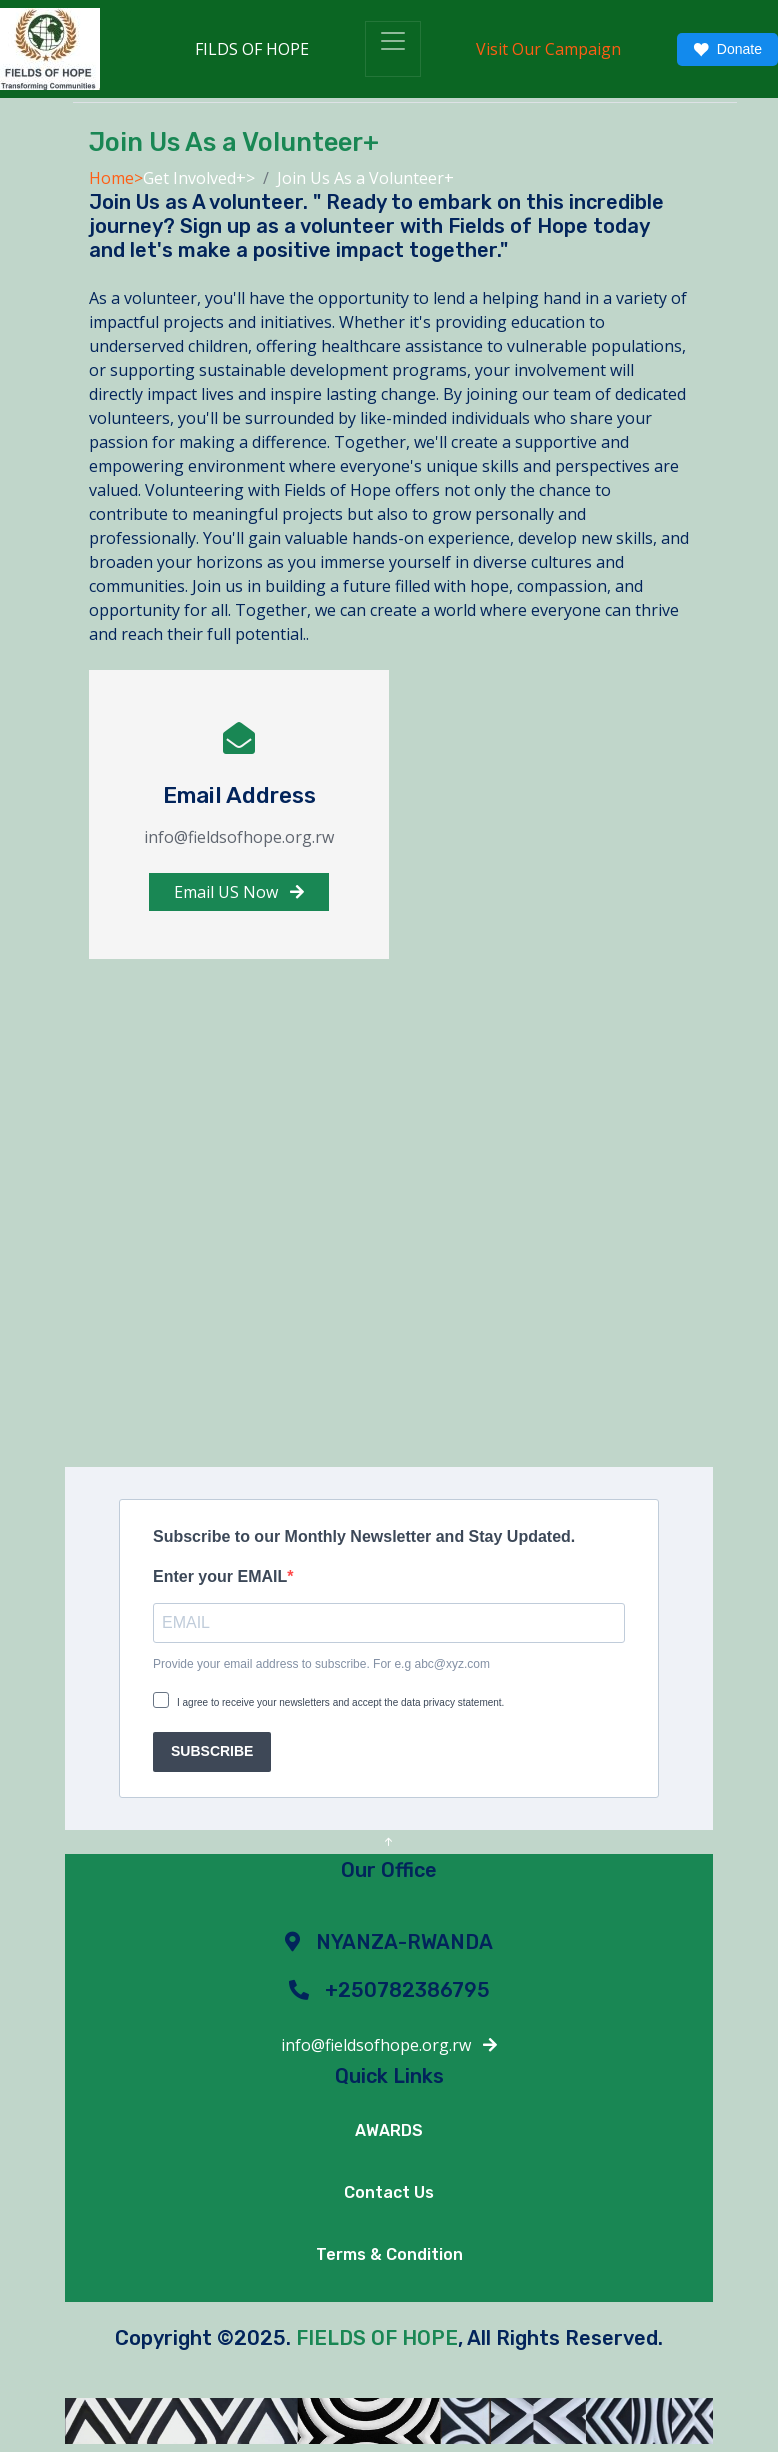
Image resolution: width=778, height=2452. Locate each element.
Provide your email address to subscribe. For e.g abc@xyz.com (321, 1664)
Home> (116, 178)
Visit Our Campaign (548, 49)
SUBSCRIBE (212, 1751)
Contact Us (389, 2192)
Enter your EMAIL (220, 1576)
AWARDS (389, 2130)
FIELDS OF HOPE (377, 2338)
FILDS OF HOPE (252, 49)
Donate (727, 49)
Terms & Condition (389, 2254)
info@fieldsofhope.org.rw (389, 2045)
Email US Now (239, 892)
